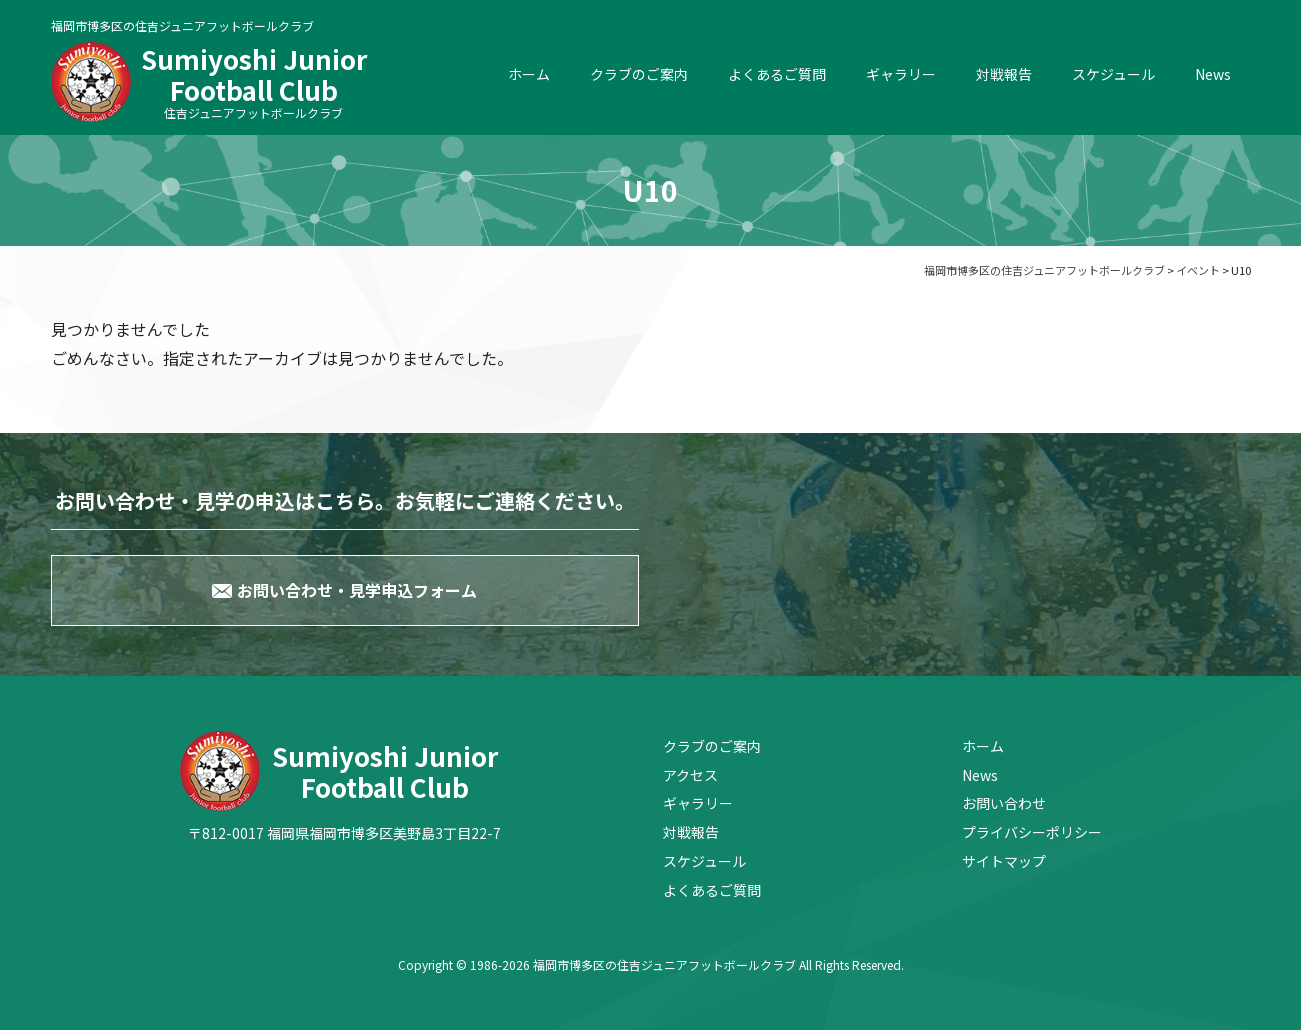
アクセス (690, 775)
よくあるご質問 (777, 74)
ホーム (529, 74)
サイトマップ (1004, 861)
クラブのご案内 (639, 74)
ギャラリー (901, 74)
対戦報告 (1004, 74)
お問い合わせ (1004, 803)
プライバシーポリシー (1032, 832)
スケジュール (1113, 74)
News (1213, 74)
